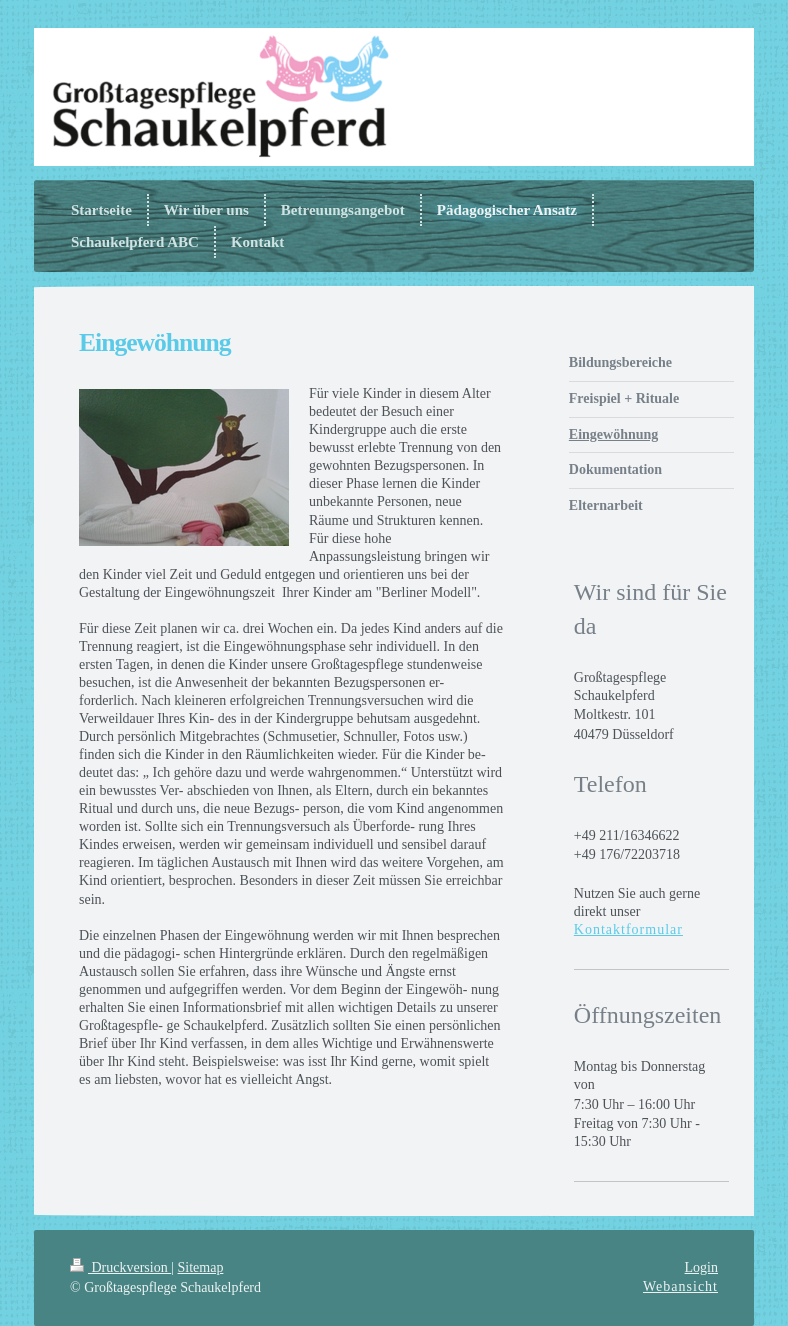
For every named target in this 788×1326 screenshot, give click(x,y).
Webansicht (680, 1286)
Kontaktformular (628, 929)
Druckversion (120, 1267)
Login (701, 1267)
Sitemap (201, 1267)
